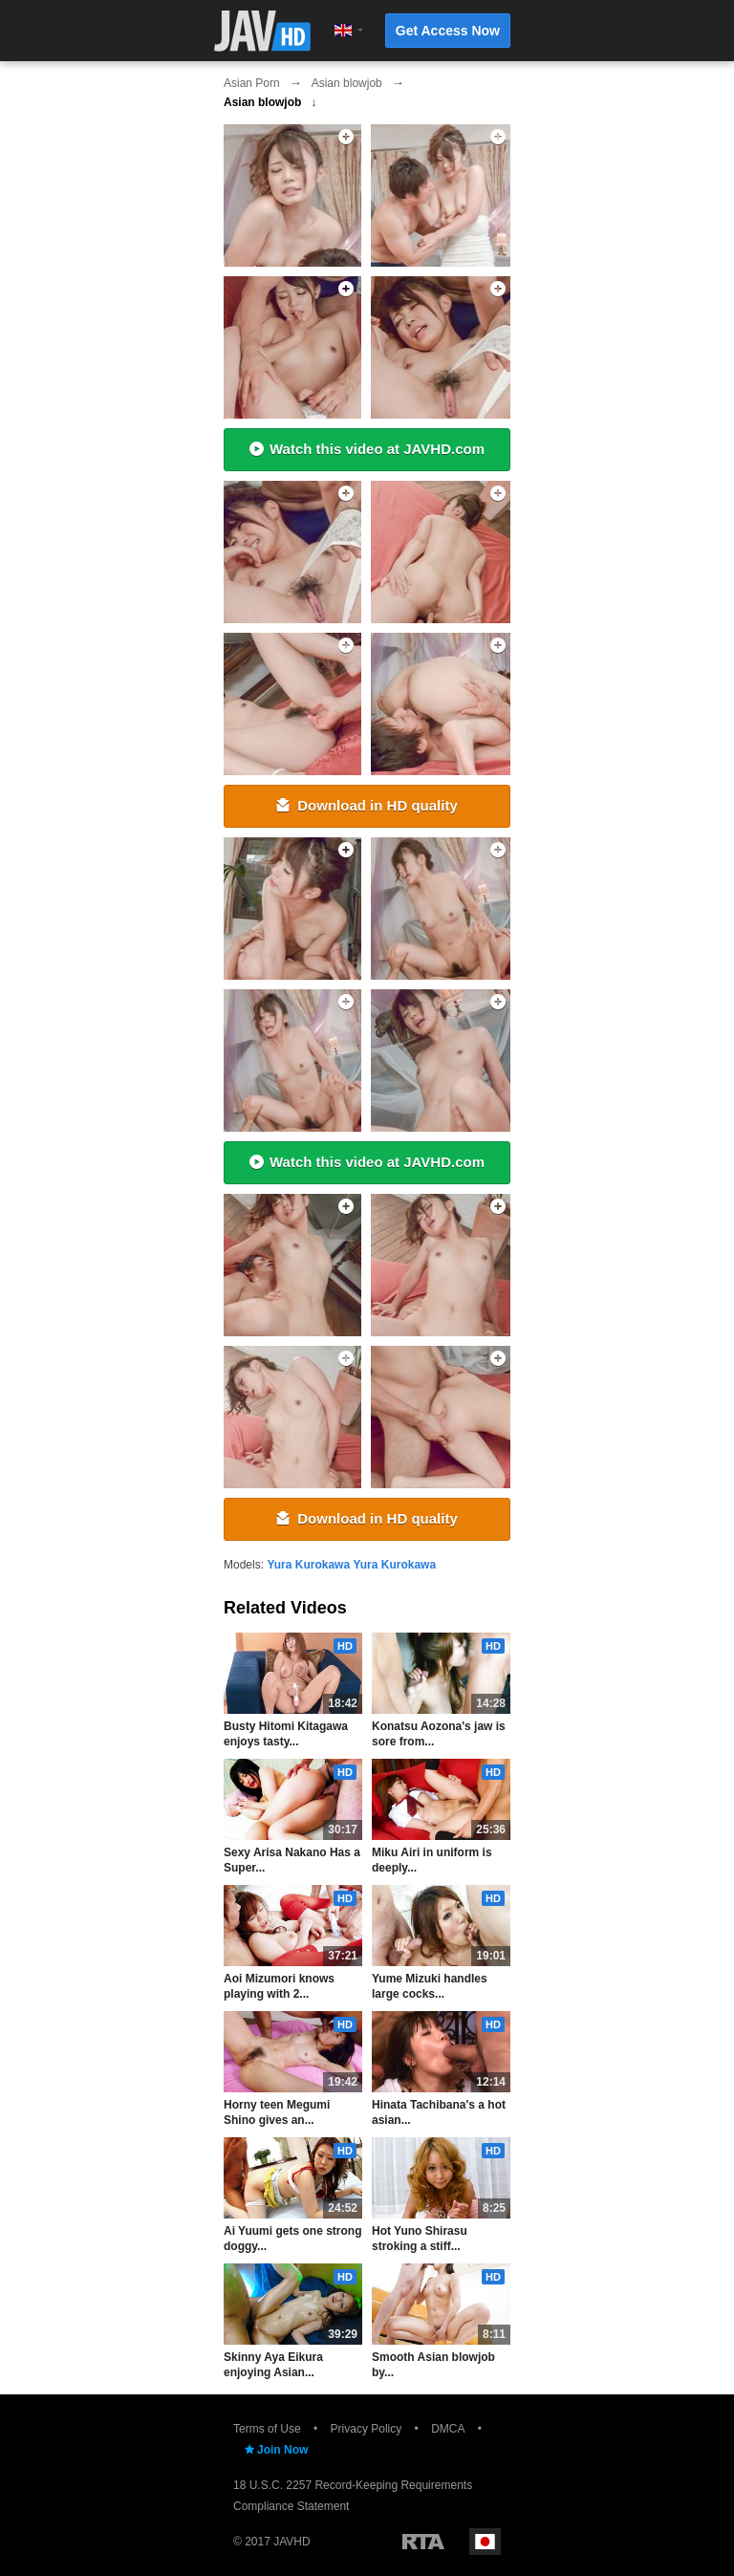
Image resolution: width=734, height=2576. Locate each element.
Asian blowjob (347, 83)
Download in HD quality (367, 805)
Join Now (275, 2450)
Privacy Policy (366, 2428)
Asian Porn (252, 83)
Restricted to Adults (423, 2541)
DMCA (447, 2428)
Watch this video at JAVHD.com (367, 449)
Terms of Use (267, 2428)
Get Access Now (448, 30)
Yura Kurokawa (308, 1564)
